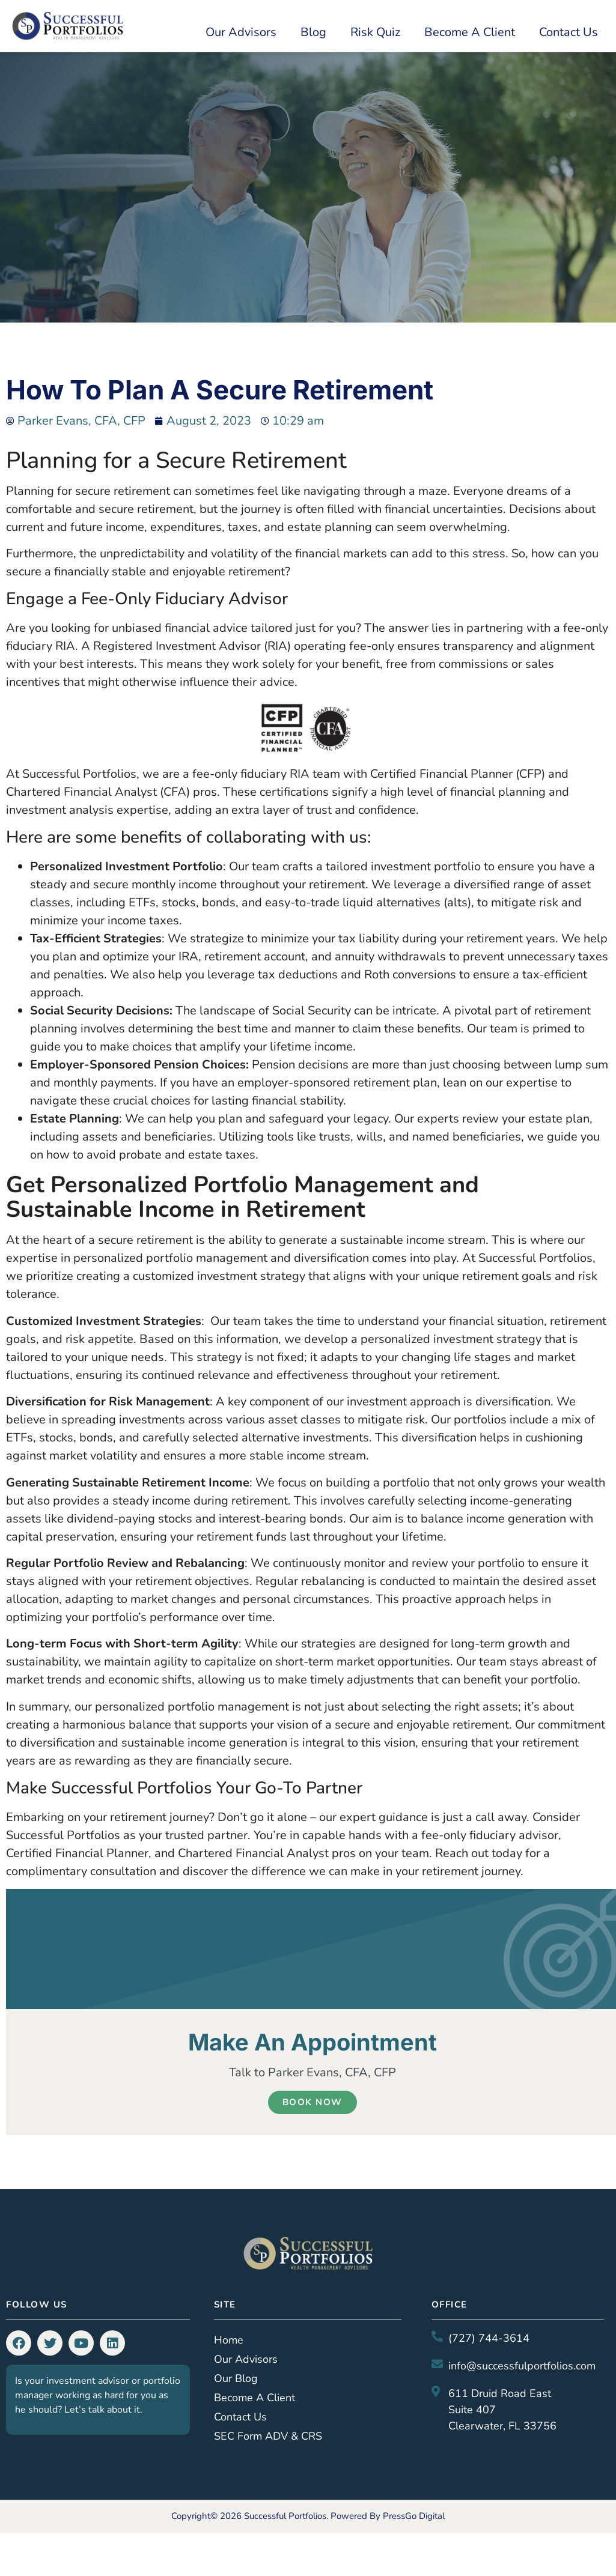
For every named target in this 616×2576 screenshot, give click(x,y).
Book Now (312, 2102)
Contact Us (568, 32)
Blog (313, 32)
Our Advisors (241, 32)
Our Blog (236, 2378)
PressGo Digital (414, 2516)
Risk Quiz (375, 32)
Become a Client (469, 32)
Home (228, 2340)
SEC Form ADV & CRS (268, 2436)
